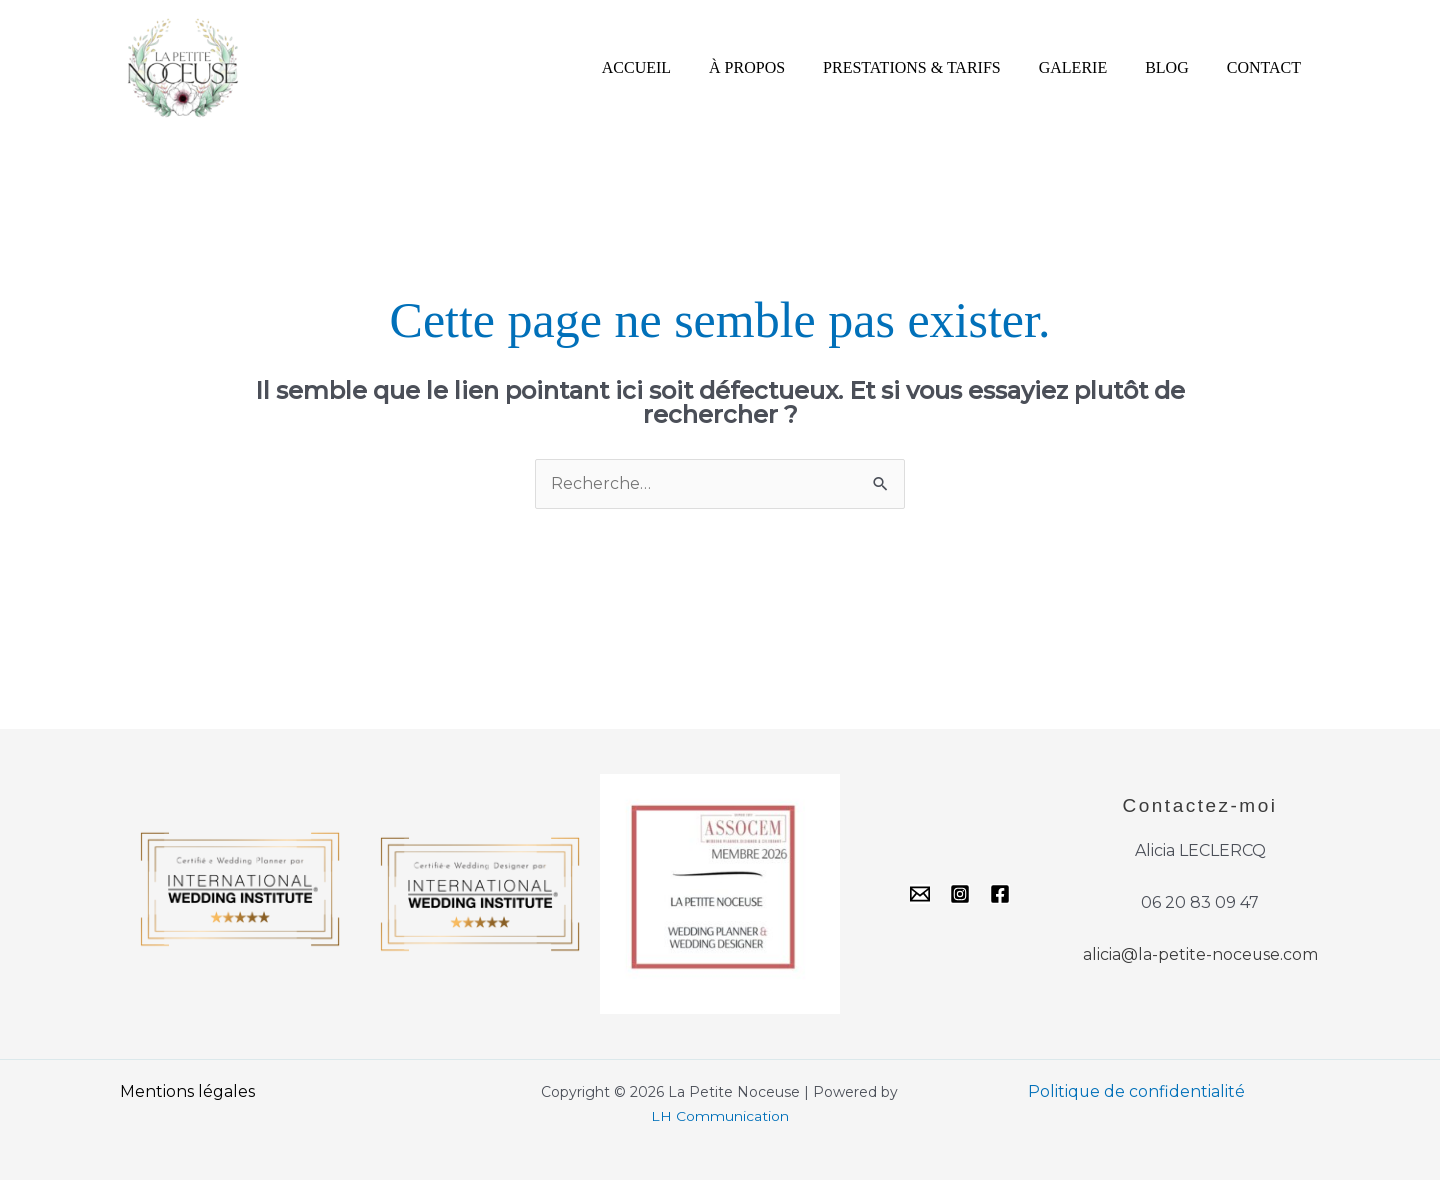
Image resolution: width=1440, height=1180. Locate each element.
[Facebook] (1000, 895)
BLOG (1176, 67)
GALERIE (1088, 67)
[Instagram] (960, 895)
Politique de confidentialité (1137, 1091)
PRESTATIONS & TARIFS (933, 67)
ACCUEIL (669, 67)
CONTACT (1267, 67)
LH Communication (720, 1116)
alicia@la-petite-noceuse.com (1200, 955)
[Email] (920, 895)
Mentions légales (187, 1091)
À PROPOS (774, 67)
